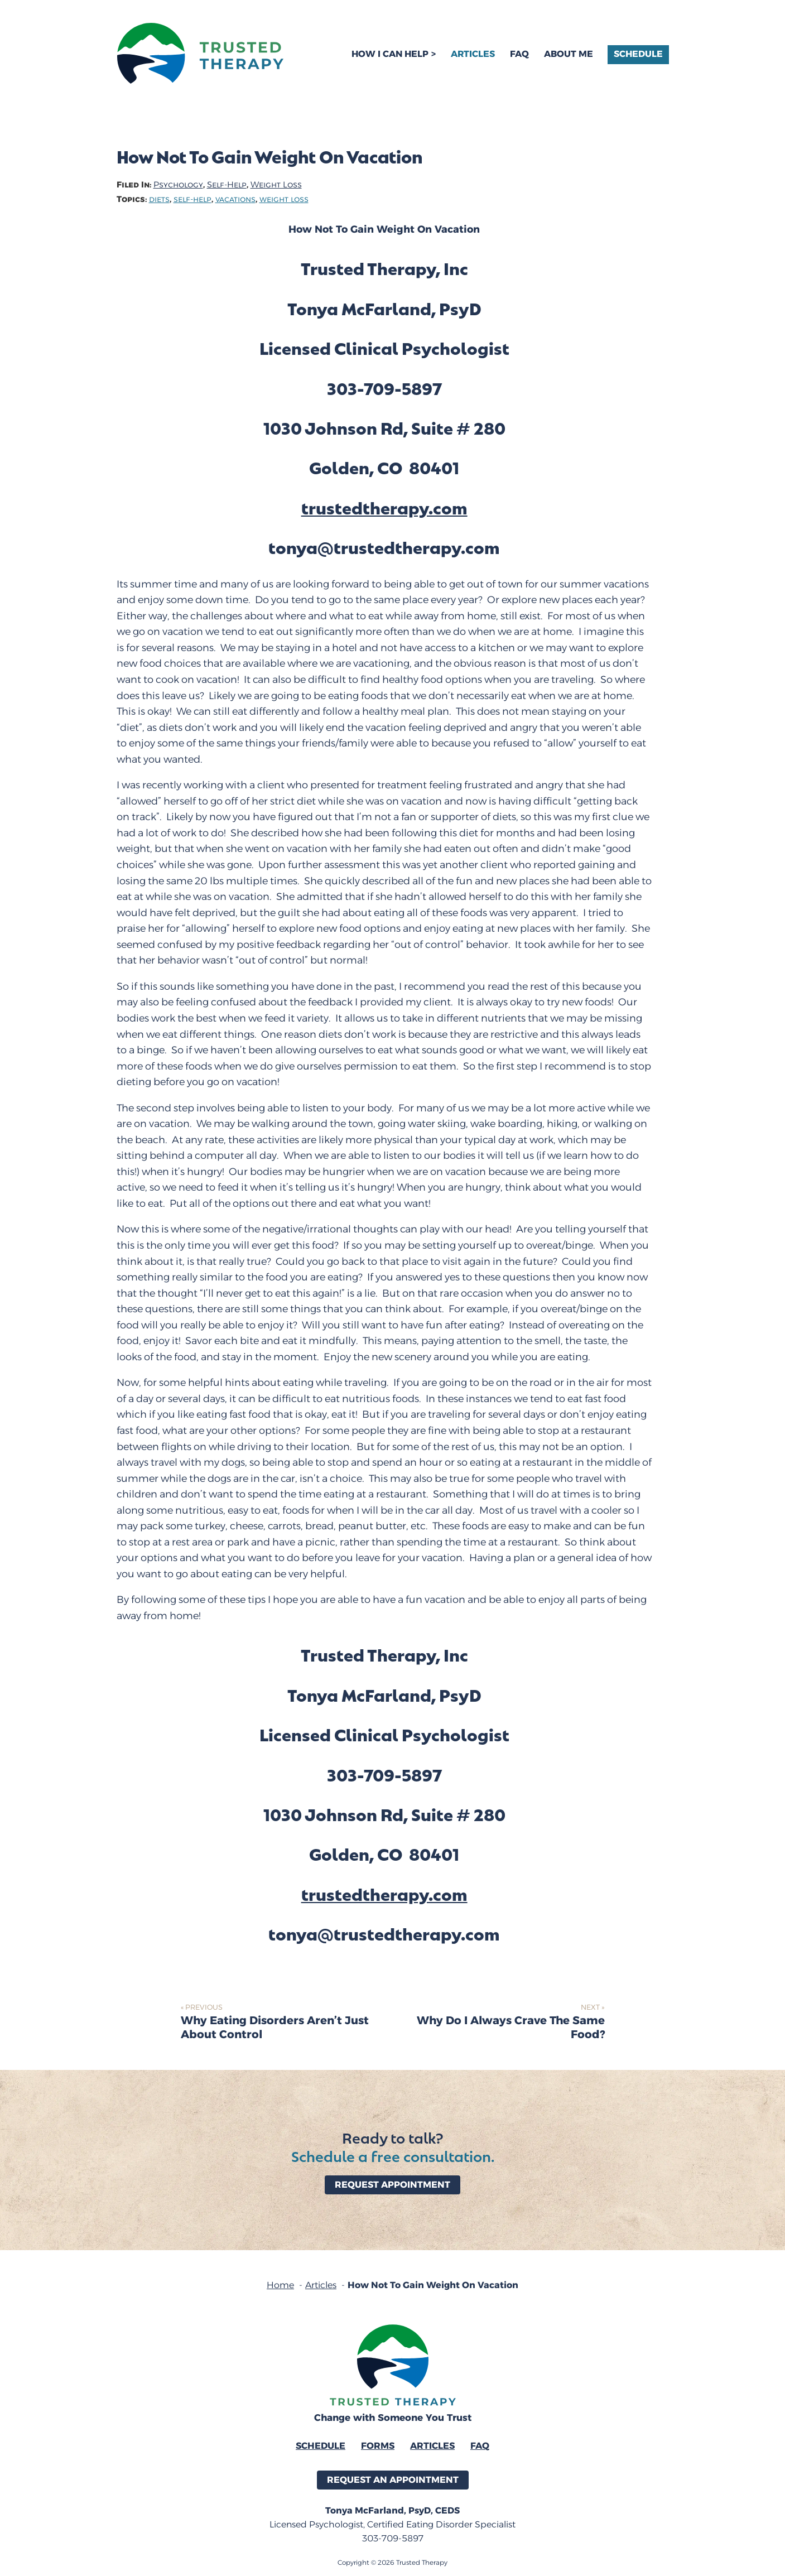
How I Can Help (389, 54)
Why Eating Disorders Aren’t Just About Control (275, 2027)
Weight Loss (276, 185)
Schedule (638, 54)
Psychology (178, 185)
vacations (235, 199)
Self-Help (227, 185)
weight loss (284, 199)
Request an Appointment (393, 2480)
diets (159, 199)
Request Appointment (392, 2185)
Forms (377, 2446)
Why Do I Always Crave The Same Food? (511, 2027)
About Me (568, 54)
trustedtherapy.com (384, 507)
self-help (192, 199)
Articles (473, 54)
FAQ (519, 54)
